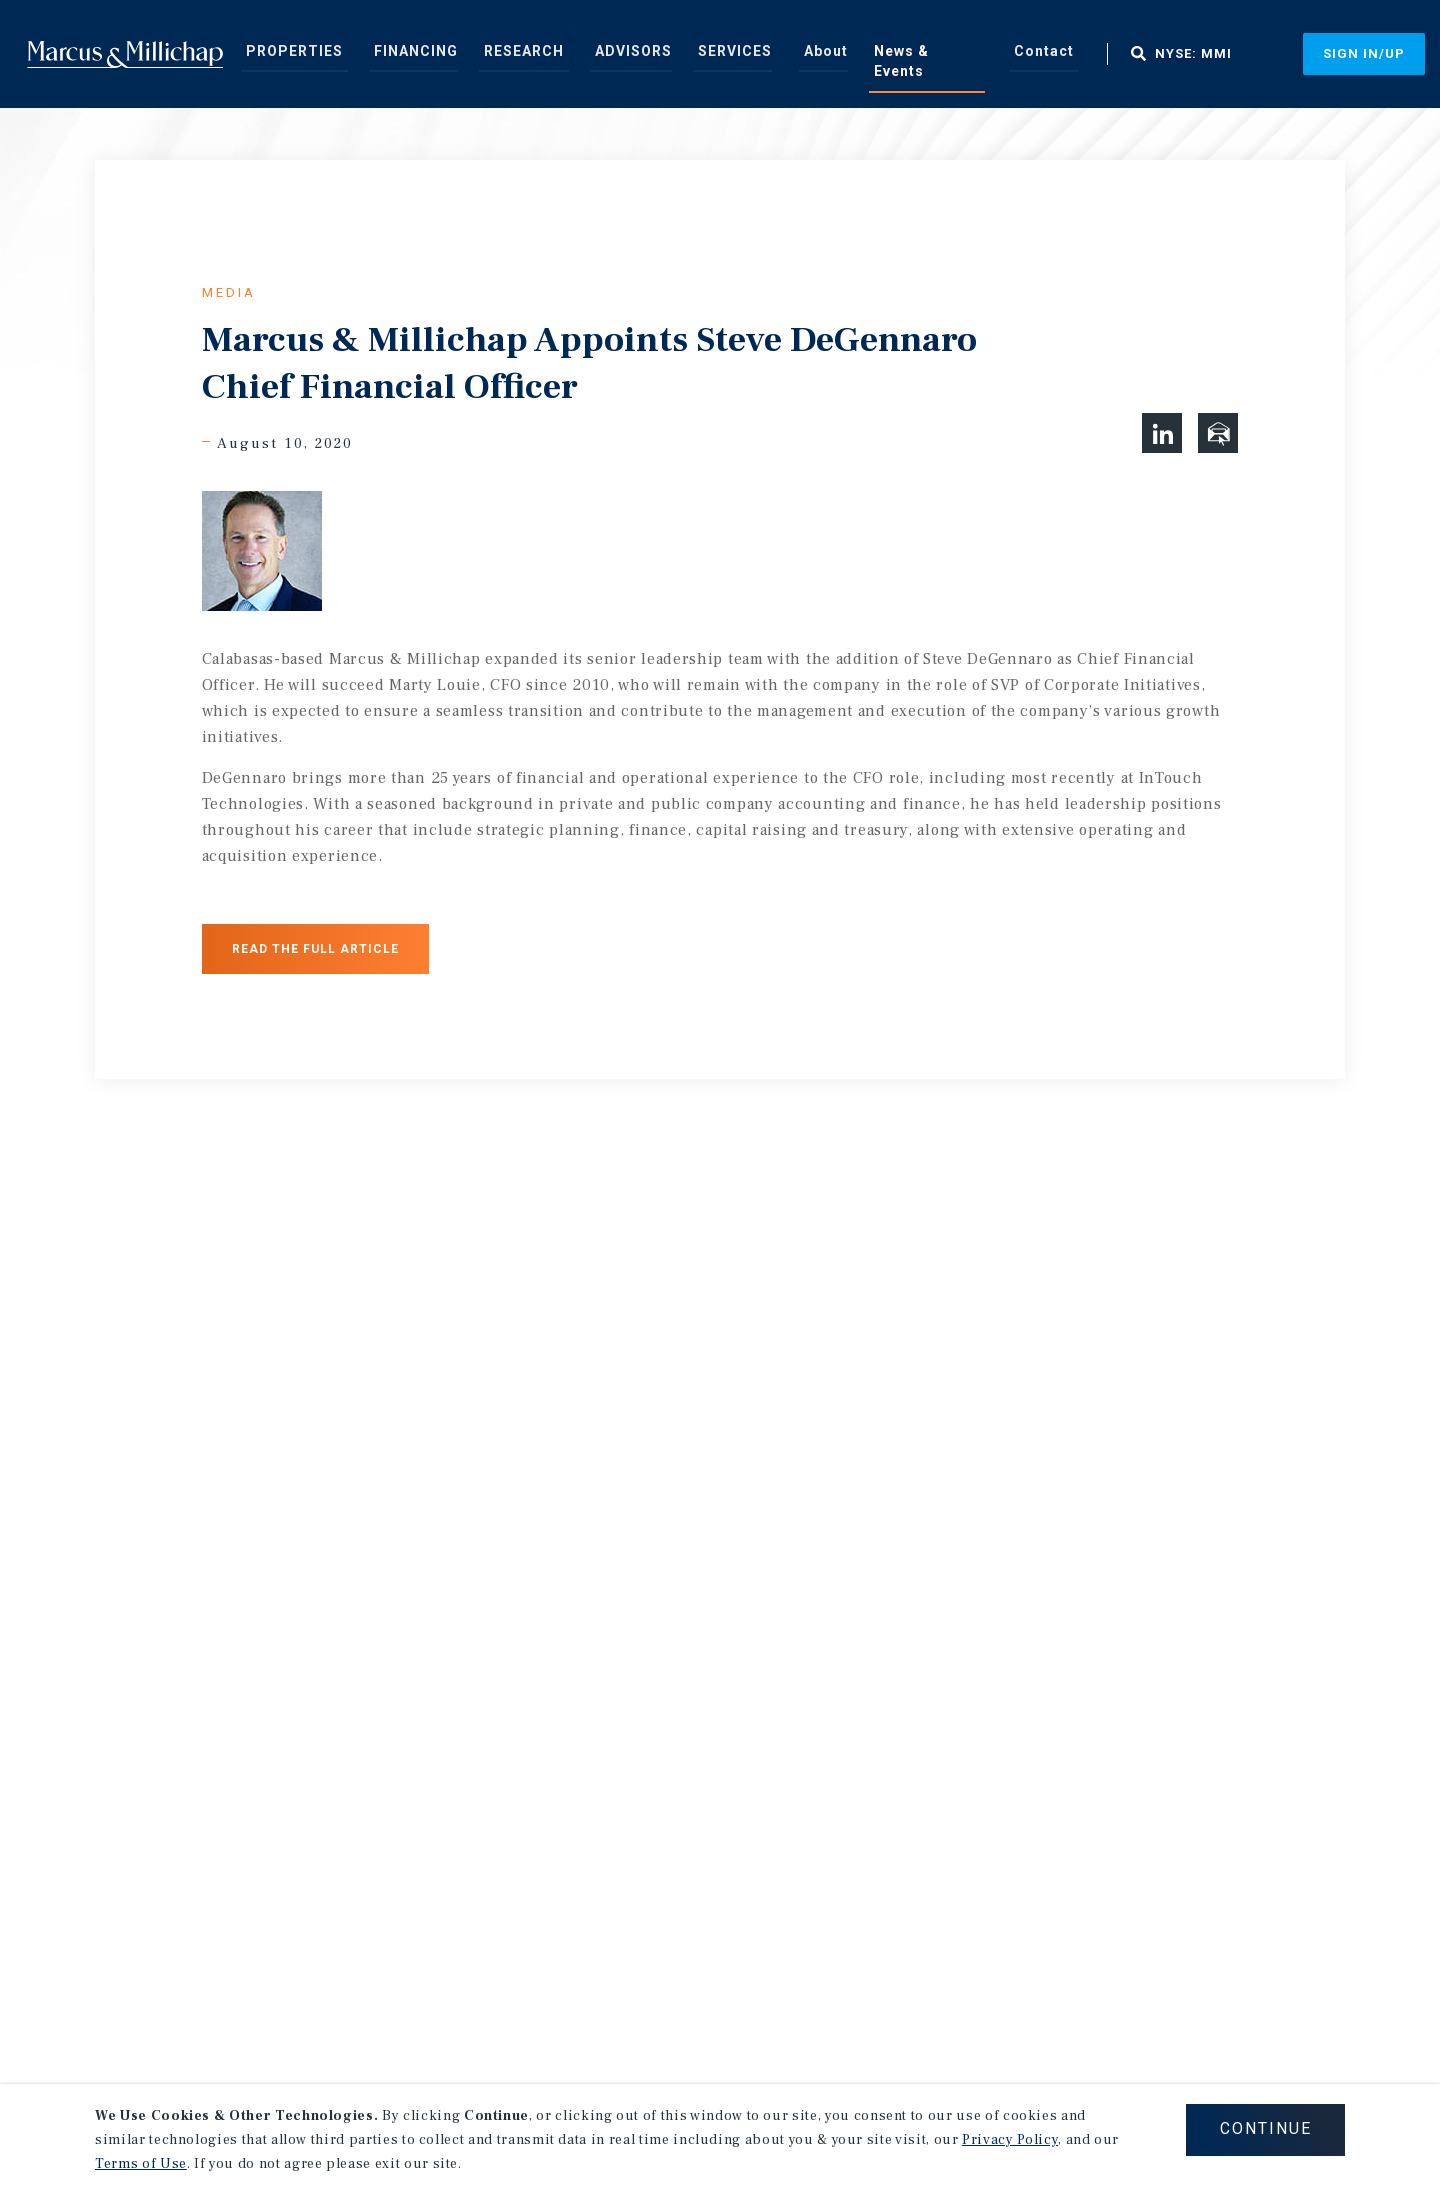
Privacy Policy (1010, 2140)
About (769, 54)
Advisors (595, 54)
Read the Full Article (315, 949)
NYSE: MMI (1103, 54)
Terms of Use (141, 2164)
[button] (1162, 433)
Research (499, 54)
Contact (964, 54)
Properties (292, 54)
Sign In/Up (1364, 53)
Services (687, 54)
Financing (401, 54)
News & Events (861, 54)
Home (125, 54)
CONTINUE (1264, 2129)
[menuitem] (292, 53)
